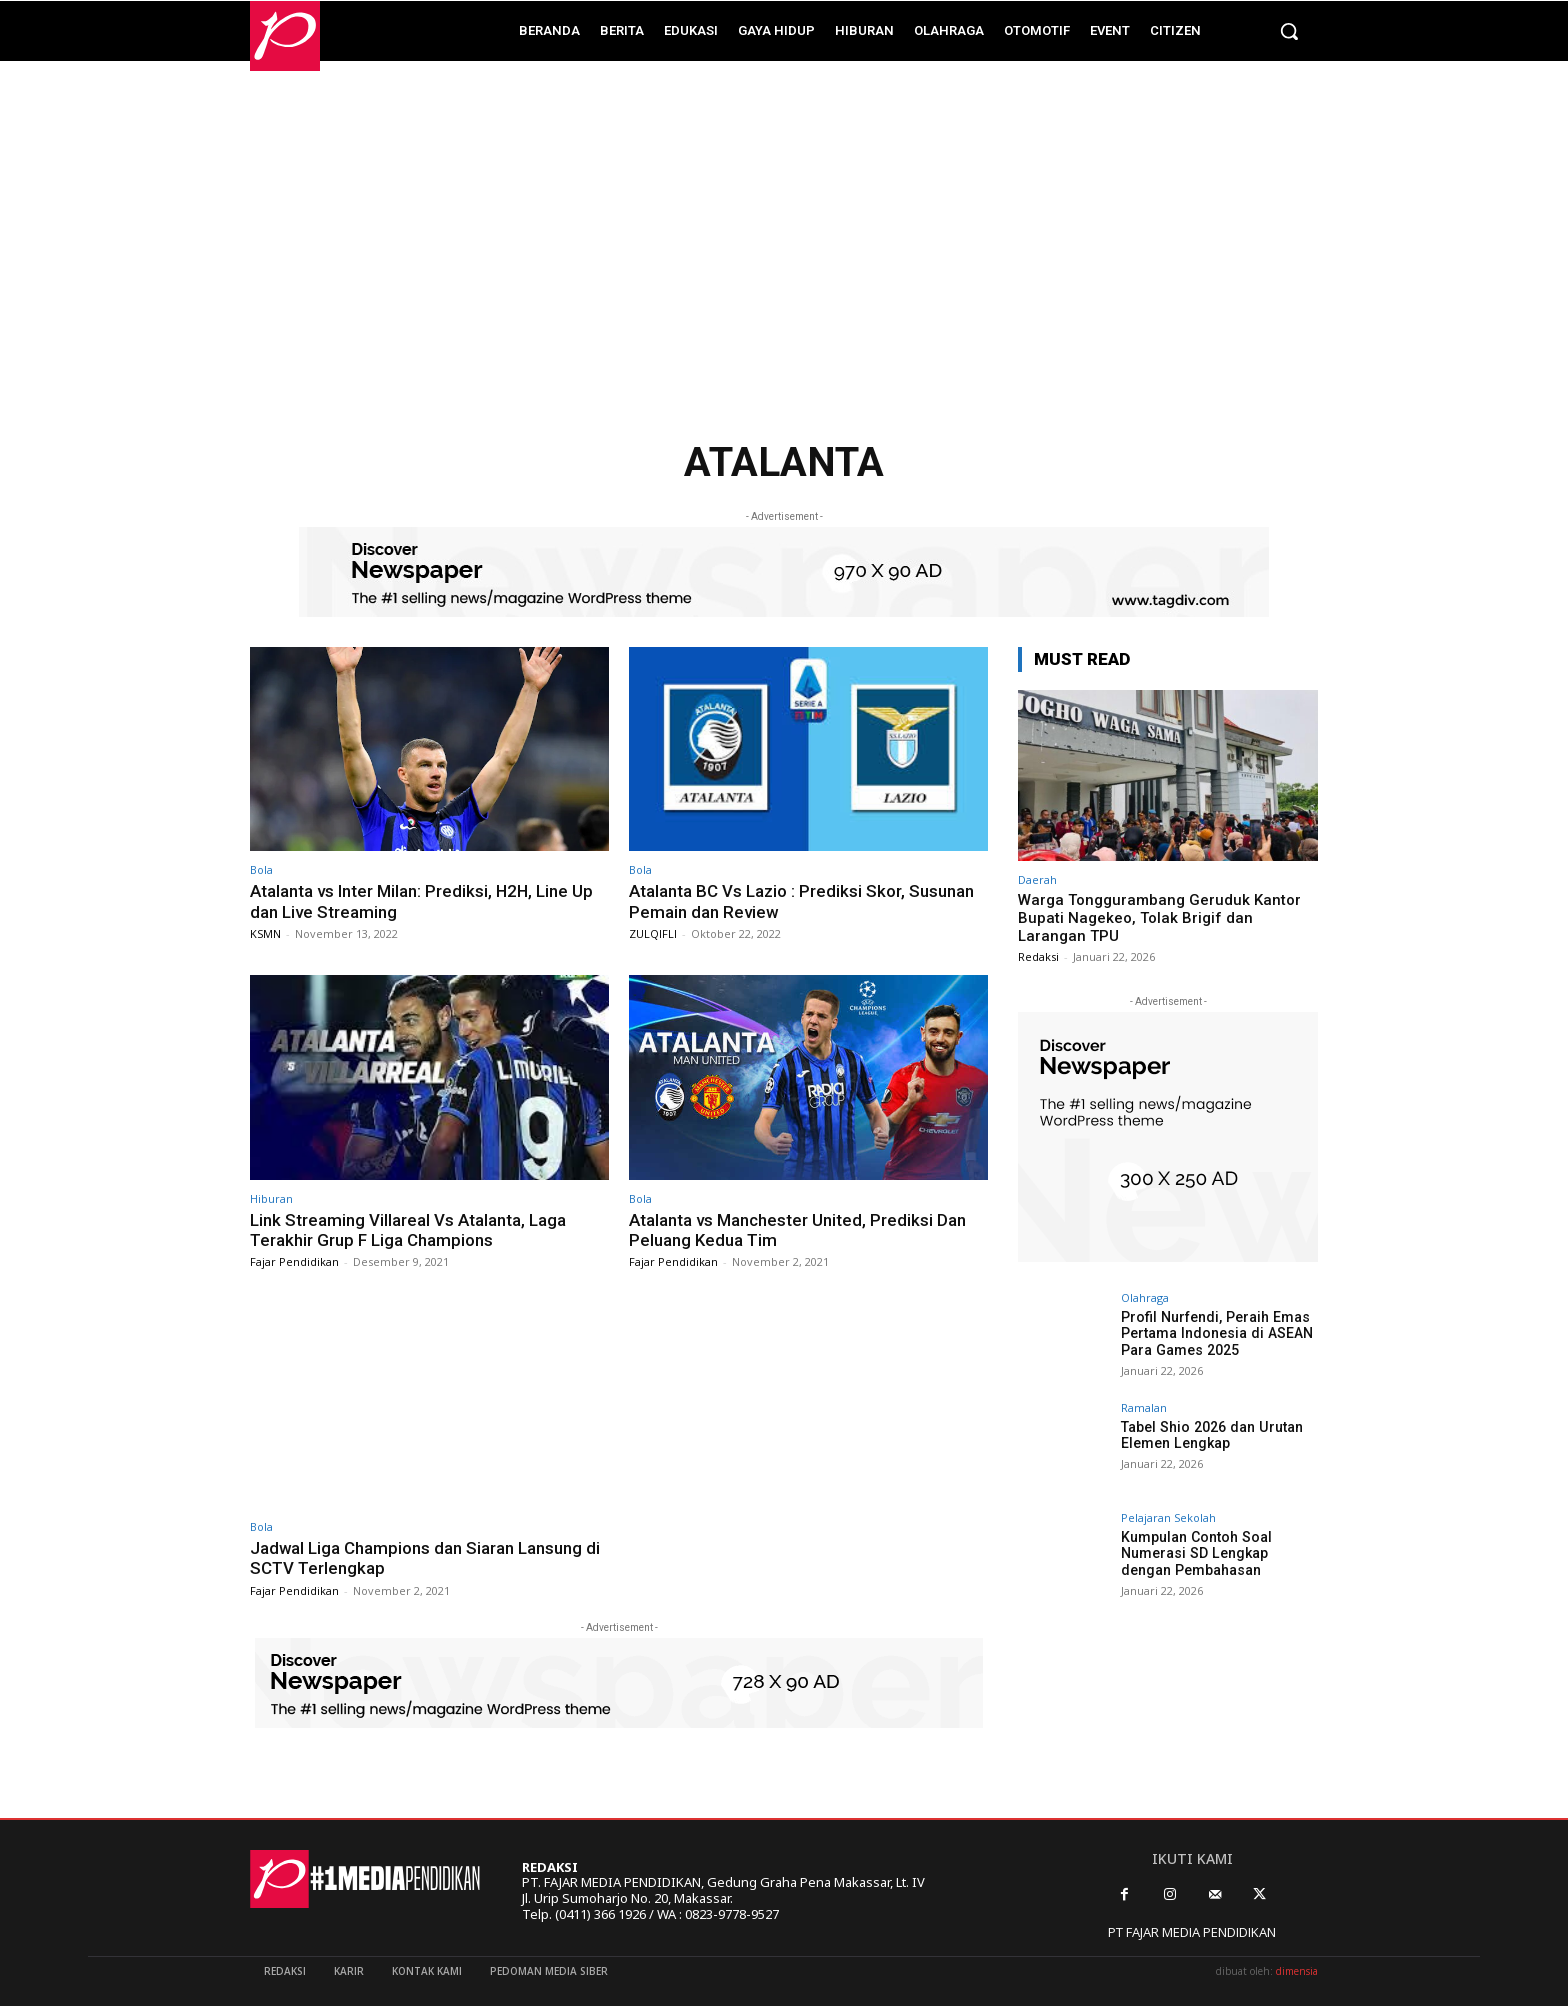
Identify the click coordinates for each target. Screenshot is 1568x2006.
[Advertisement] (784, 261)
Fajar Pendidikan (294, 1261)
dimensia (1297, 1971)
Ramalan (1144, 1407)
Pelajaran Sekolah (1168, 1517)
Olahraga (1145, 1297)
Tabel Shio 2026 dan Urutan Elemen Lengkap (1209, 1435)
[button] (1289, 31)
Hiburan (271, 1198)
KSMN (265, 933)
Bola (261, 869)
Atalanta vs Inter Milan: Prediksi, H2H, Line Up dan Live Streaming (422, 901)
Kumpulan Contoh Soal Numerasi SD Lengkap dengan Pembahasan (1219, 1554)
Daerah (1037, 879)
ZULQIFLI (653, 933)
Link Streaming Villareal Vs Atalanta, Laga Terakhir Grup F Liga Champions (408, 1230)
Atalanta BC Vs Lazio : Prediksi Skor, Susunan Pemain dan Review (801, 901)
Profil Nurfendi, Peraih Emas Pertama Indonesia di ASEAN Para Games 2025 (1215, 1334)
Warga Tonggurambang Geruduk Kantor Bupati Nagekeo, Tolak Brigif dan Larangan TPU (1159, 918)
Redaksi (1038, 956)
